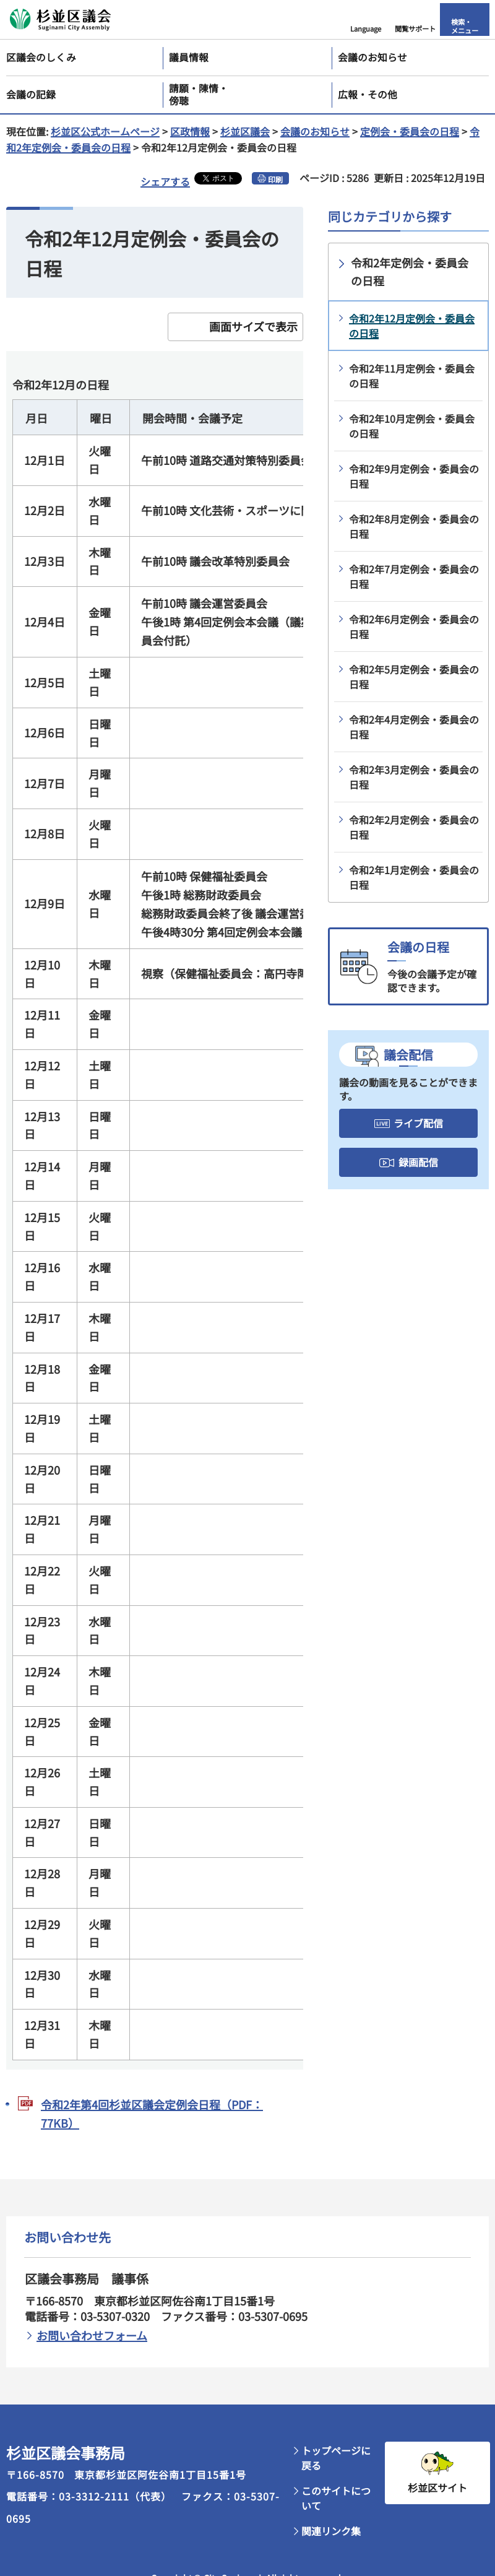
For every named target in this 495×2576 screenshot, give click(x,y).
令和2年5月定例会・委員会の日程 (414, 677)
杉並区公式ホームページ (105, 131)
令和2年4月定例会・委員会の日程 (414, 727)
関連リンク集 (331, 2530)
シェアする (165, 181)
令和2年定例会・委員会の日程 (409, 271)
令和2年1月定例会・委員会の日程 (414, 877)
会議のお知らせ (315, 131)
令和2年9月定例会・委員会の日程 (414, 476)
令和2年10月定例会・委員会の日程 (412, 426)
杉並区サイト (437, 2487)
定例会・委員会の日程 (409, 131)
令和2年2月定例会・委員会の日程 (414, 827)
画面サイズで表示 (253, 326)
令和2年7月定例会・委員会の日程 (414, 576)
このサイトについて (336, 2498)
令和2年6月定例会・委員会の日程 (414, 626)
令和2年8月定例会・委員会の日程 (414, 526)
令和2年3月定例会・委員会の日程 (414, 777)
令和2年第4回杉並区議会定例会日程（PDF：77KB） (152, 2113)
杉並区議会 (245, 131)
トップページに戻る (336, 2458)
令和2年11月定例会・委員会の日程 (412, 376)
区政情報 (190, 131)
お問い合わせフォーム (92, 2335)
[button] (365, 19)
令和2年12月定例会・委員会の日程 (412, 325)
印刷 (275, 179)
